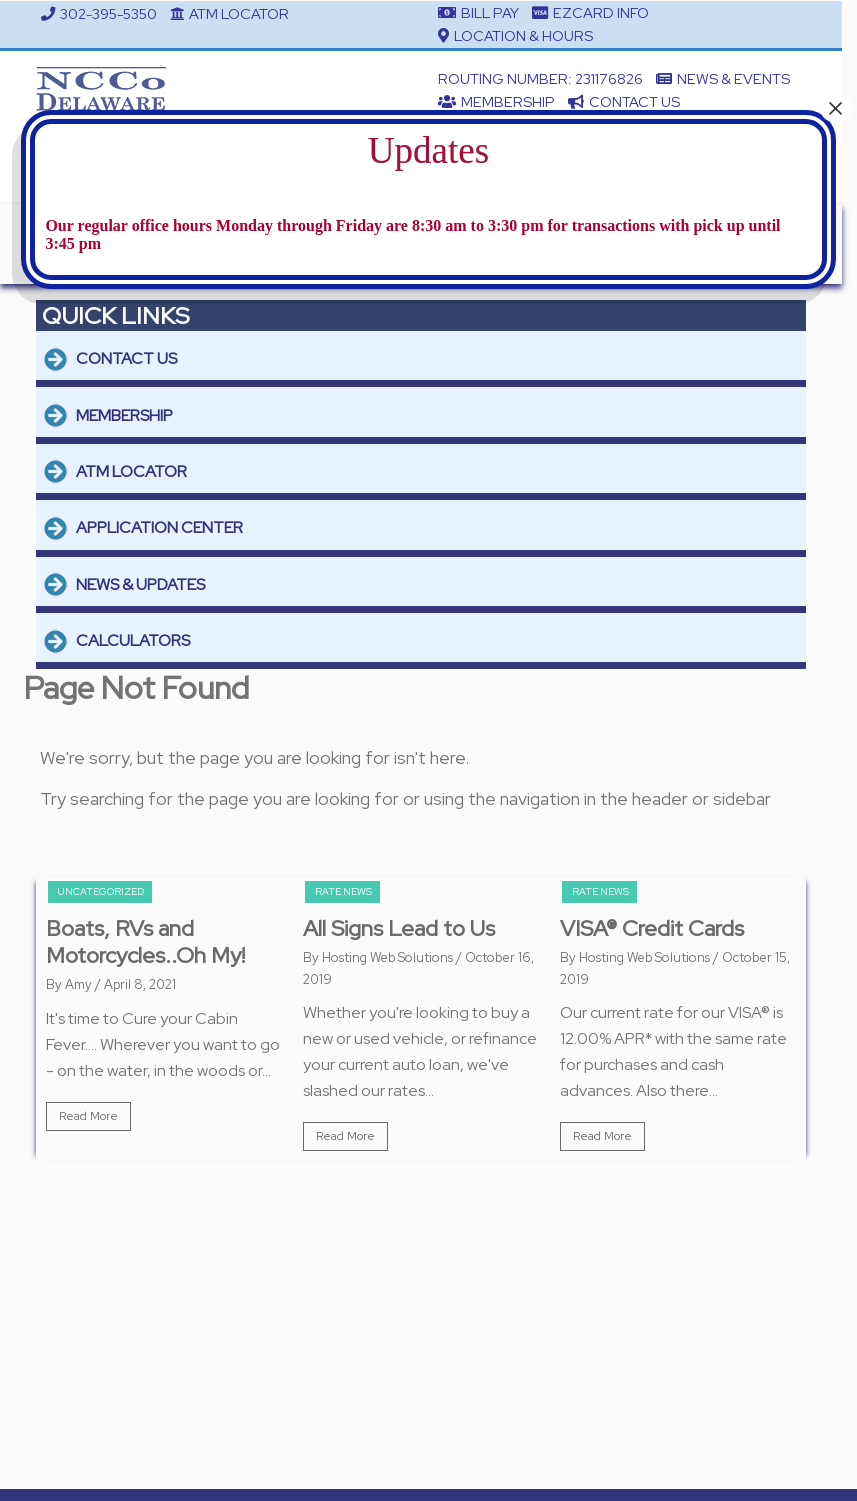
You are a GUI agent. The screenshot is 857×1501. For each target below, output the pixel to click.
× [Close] (836, 108)
